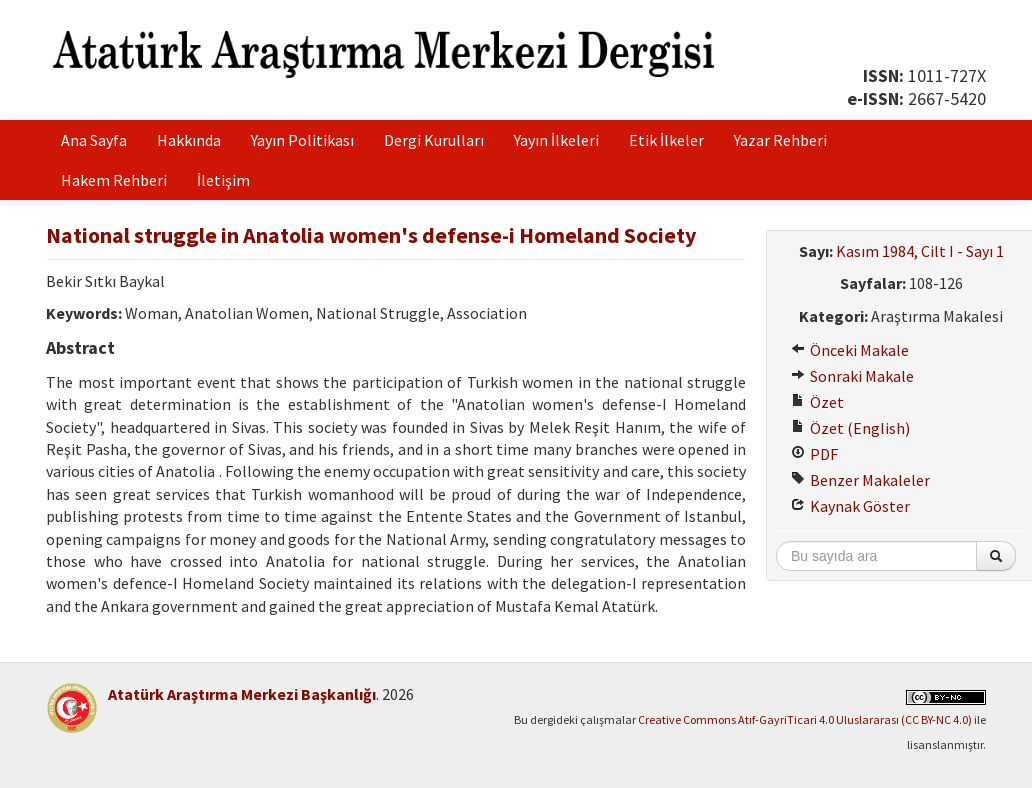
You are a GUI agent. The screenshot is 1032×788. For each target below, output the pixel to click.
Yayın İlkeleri (556, 140)
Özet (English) (850, 428)
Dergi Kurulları (434, 140)
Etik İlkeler (666, 140)
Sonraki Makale (852, 376)
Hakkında (189, 140)
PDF (814, 454)
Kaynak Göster (850, 506)
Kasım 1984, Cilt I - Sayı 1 (920, 251)
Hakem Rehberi (114, 180)
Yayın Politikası (302, 140)
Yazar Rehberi (780, 140)
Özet (817, 402)
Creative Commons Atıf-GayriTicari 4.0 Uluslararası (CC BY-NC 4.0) (805, 719)
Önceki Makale (850, 350)
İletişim (223, 180)
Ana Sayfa (94, 140)
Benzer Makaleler (860, 480)
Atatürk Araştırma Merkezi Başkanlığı (242, 694)
